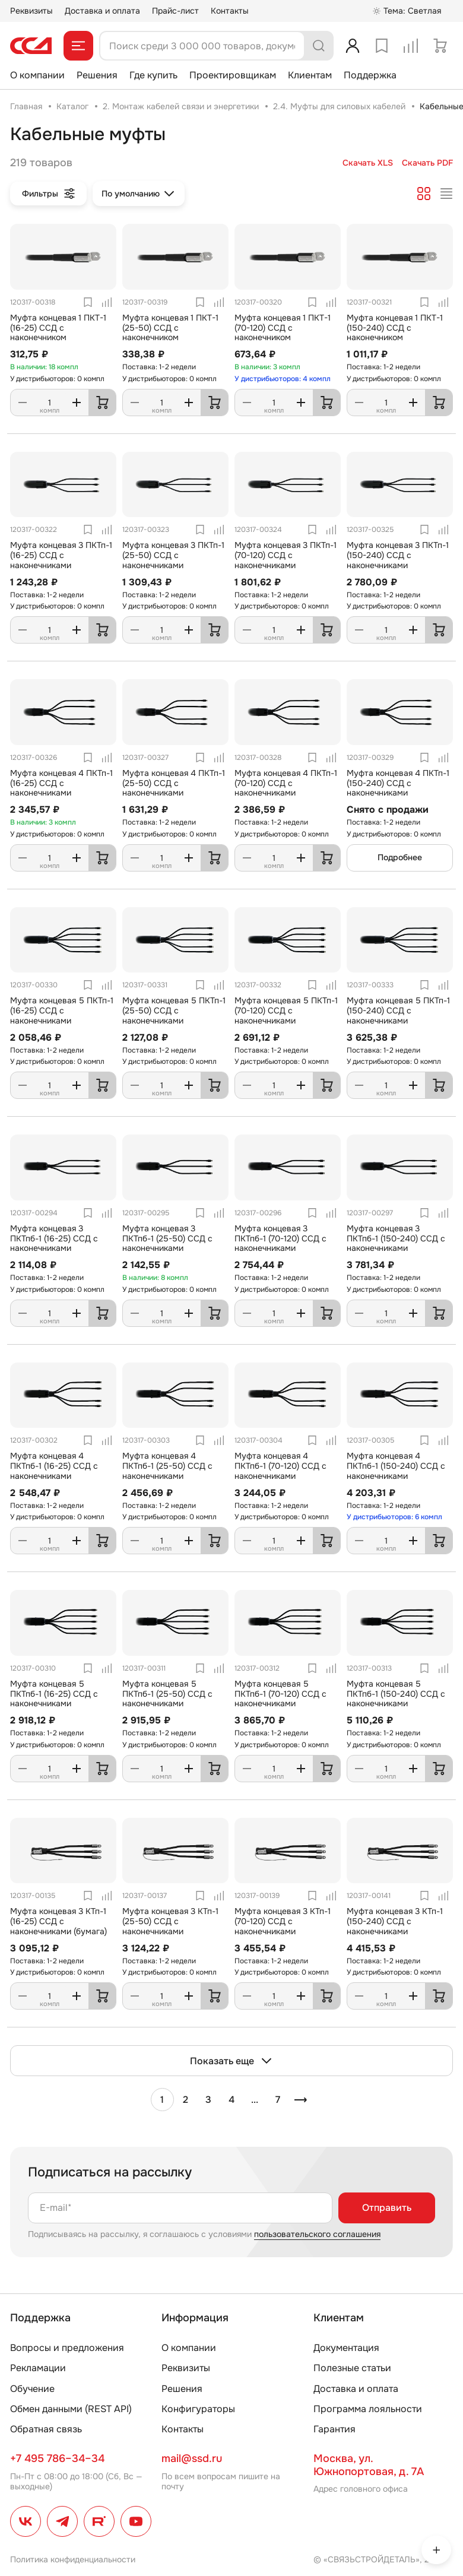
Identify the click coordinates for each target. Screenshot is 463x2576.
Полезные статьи (352, 2368)
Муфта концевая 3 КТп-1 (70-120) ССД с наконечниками (282, 1921)
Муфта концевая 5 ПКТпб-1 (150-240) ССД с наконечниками (396, 1693)
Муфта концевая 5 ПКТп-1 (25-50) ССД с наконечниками (174, 1010)
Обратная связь (46, 2429)
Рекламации (38, 2368)
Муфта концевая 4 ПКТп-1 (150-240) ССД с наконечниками (398, 783)
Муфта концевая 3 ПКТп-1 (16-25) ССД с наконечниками (61, 555)
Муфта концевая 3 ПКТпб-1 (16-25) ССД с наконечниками (54, 1238)
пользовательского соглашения (317, 2234)
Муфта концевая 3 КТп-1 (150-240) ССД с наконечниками (395, 1921)
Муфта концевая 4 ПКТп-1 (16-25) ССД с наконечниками (61, 783)
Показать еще (231, 2060)
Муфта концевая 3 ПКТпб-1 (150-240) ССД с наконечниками (396, 1238)
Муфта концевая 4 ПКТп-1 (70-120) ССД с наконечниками (285, 783)
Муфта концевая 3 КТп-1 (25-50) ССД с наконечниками (170, 1921)
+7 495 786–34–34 (57, 2458)
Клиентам (310, 75)
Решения (97, 75)
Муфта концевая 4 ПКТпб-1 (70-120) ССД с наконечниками (280, 1465)
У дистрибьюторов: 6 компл (394, 1517)
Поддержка (370, 75)
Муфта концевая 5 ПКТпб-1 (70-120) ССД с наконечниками (280, 1693)
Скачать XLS (368, 163)
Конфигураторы (198, 2409)
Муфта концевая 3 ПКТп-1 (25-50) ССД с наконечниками (173, 555)
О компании (37, 75)
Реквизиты (31, 10)
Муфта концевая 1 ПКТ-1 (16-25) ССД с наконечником (58, 327)
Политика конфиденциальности (72, 2559)
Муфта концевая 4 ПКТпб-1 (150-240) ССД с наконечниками (396, 1465)
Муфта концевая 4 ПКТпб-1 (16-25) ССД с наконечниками (54, 1465)
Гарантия (334, 2429)
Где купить (153, 75)
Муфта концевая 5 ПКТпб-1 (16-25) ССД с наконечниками (54, 1693)
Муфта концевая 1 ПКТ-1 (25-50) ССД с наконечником (170, 327)
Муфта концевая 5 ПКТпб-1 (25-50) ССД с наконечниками (167, 1693)
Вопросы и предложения (67, 2347)
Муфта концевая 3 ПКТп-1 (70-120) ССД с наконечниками (285, 555)
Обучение (32, 2388)
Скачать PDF (427, 163)
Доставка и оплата (102, 10)
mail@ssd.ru (191, 2458)
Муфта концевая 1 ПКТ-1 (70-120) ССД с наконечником (282, 327)
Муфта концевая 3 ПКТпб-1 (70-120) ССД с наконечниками (280, 1238)
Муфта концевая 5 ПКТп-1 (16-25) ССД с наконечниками (61, 1010)
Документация (346, 2347)
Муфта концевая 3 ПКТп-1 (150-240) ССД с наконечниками (398, 555)
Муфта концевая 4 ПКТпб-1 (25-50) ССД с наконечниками (167, 1465)
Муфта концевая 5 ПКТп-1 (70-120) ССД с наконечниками (286, 1010)
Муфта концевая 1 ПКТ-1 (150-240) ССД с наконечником (395, 327)
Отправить (386, 2207)
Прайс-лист (175, 10)
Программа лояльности (367, 2409)
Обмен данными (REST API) (71, 2409)
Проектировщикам (232, 75)
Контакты (230, 10)
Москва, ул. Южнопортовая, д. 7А (368, 2465)
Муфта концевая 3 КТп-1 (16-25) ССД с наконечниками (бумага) (58, 1921)
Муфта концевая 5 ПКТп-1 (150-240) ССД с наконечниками (398, 1010)
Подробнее (400, 857)
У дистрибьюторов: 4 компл (282, 379)
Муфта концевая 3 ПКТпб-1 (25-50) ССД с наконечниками (167, 1238)
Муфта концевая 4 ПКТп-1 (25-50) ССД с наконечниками (173, 783)
